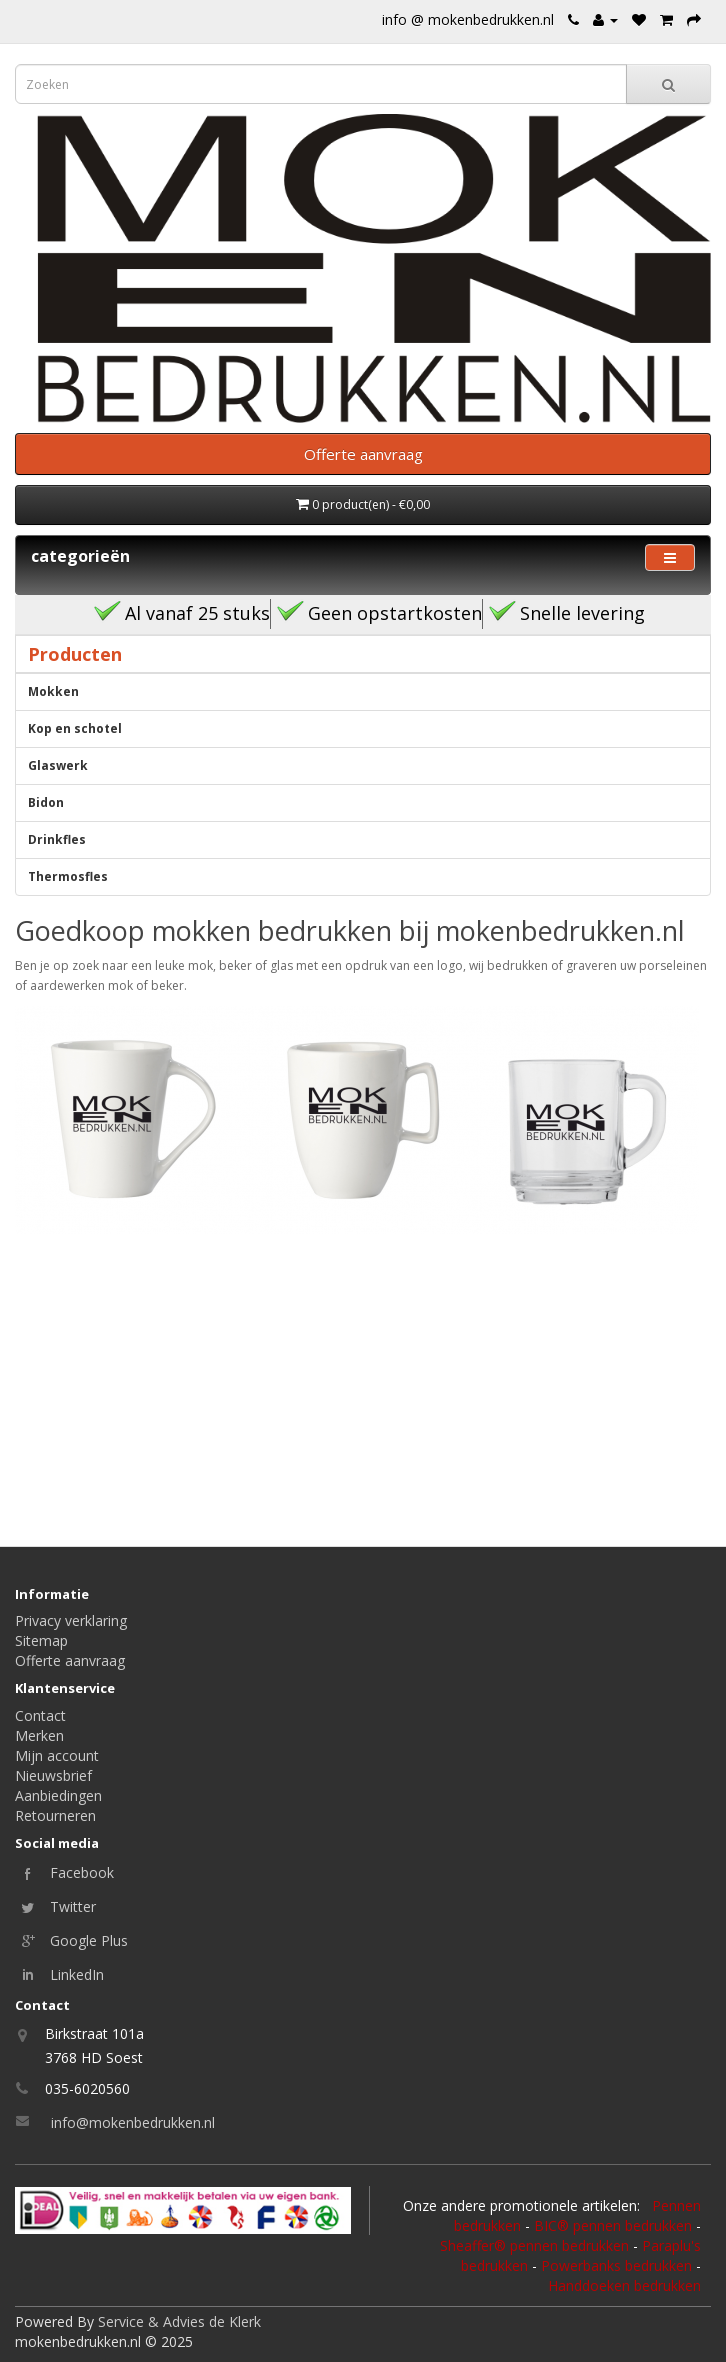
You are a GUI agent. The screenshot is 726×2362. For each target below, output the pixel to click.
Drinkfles (57, 839)
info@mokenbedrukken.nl (133, 2122)
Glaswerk (58, 765)
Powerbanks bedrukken (616, 2265)
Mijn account (57, 1755)
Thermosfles (68, 876)
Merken (39, 1735)
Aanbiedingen (58, 1795)
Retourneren (55, 1815)
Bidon (46, 802)
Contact (40, 1715)
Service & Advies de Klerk (179, 2321)
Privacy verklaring (71, 1620)
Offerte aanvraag (70, 1660)
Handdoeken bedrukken (624, 2285)
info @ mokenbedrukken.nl (468, 19)
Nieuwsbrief (53, 1775)
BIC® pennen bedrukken (613, 2225)
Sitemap (41, 1640)
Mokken (53, 691)
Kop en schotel (75, 728)
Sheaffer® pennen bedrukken (534, 2245)
